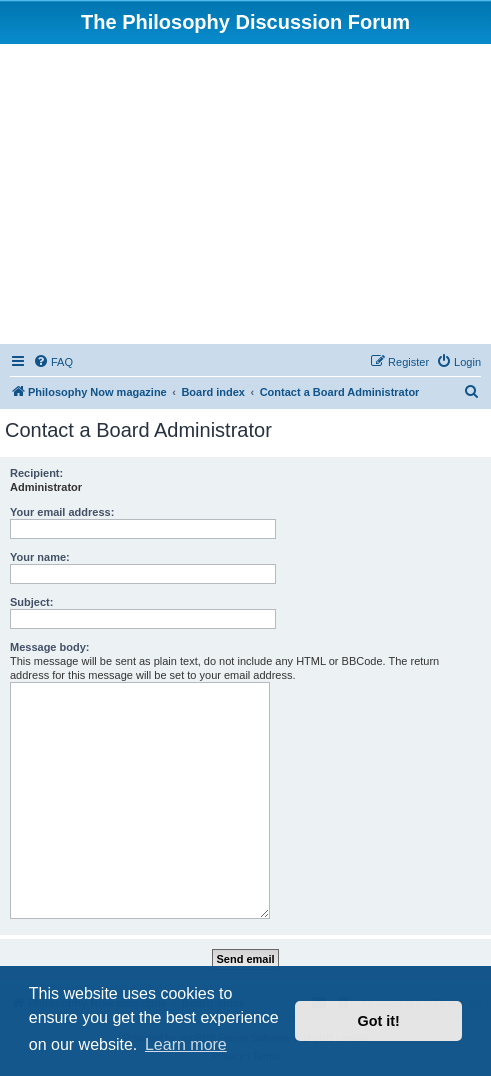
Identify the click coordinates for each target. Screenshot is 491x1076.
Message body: (49, 647)
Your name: (40, 557)
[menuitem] (53, 362)
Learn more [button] (186, 1044)
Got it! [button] (379, 1021)
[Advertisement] (245, 194)
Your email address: (62, 512)
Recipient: (36, 473)
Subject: (31, 602)
